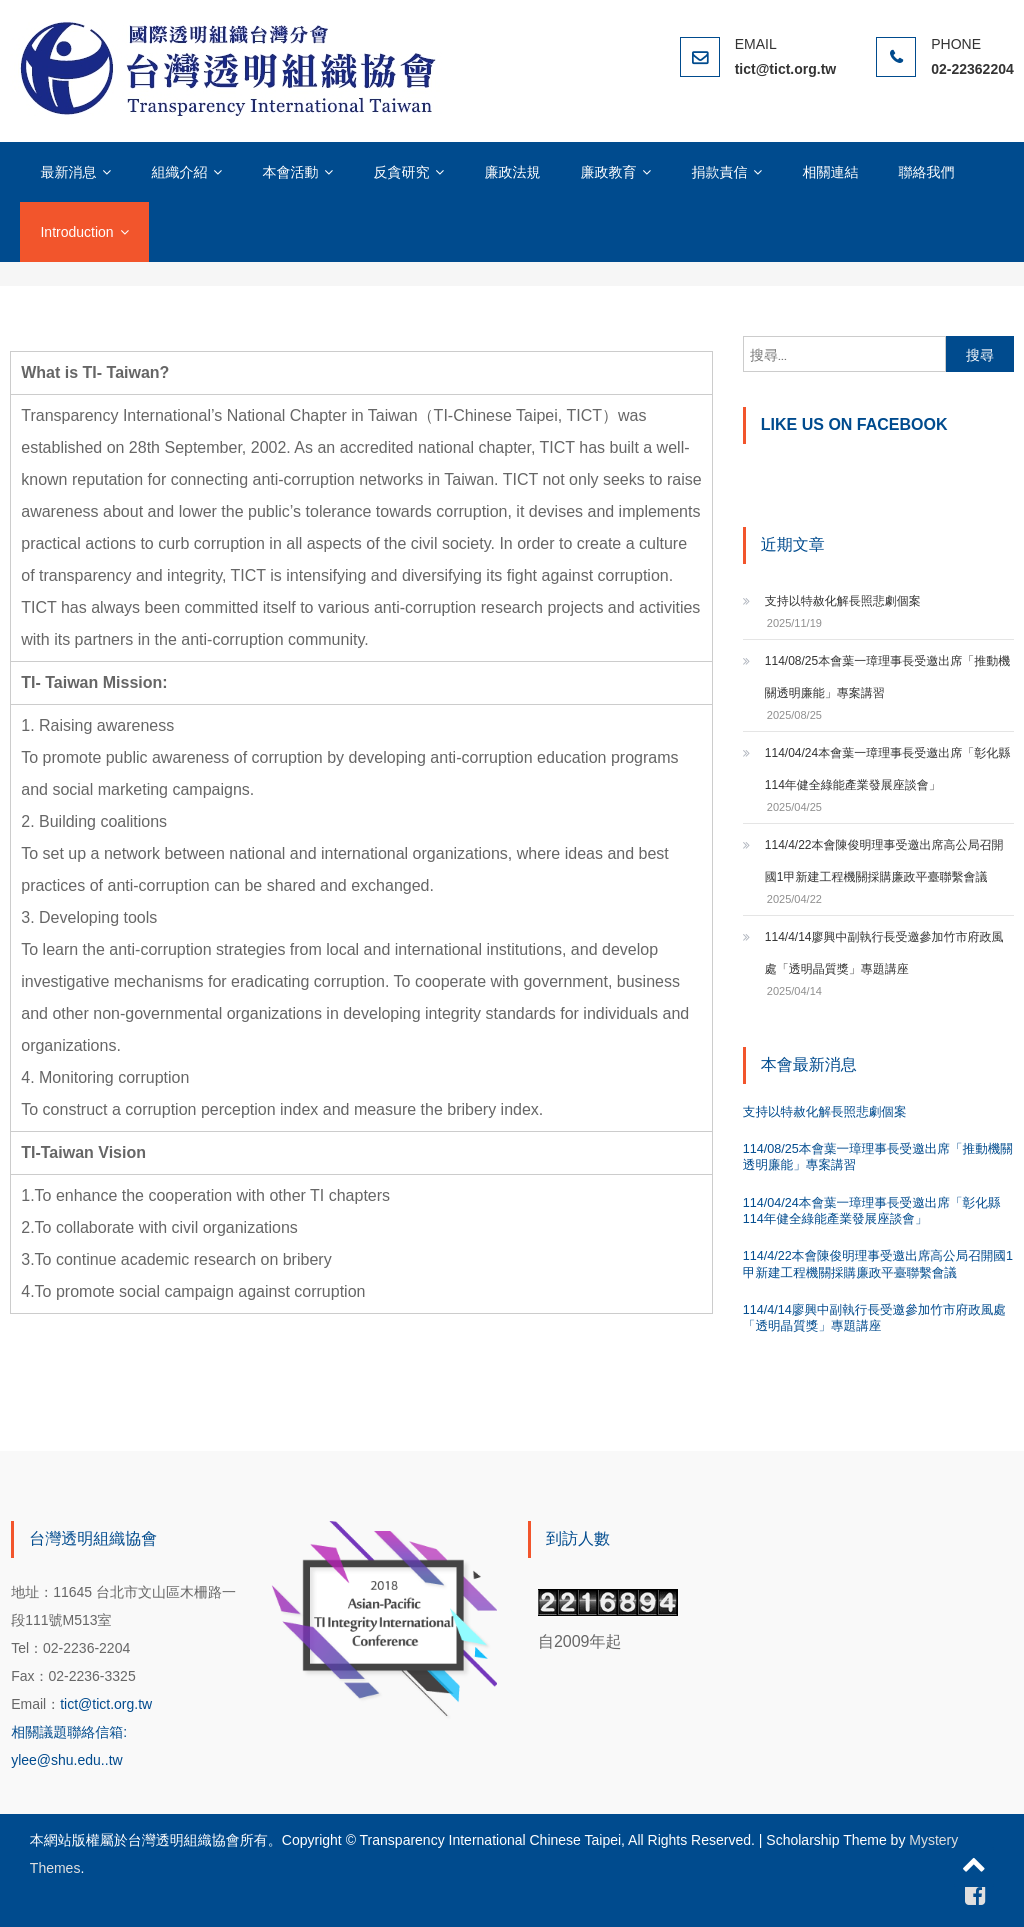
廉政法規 (512, 172)
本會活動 (290, 172)
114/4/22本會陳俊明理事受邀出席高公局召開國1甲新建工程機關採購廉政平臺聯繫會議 (884, 861)
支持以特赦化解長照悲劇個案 (843, 601)
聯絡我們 (926, 172)
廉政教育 (608, 172)
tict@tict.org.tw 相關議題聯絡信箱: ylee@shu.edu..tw (81, 1732)
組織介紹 (179, 172)
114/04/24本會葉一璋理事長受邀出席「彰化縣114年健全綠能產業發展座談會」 (887, 769)
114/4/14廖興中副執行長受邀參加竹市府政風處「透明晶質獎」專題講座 (884, 953)
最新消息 (68, 172)
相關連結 (830, 172)
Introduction (76, 232)
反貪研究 (401, 172)
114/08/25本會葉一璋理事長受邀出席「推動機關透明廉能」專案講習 (887, 677)
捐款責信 (719, 172)
